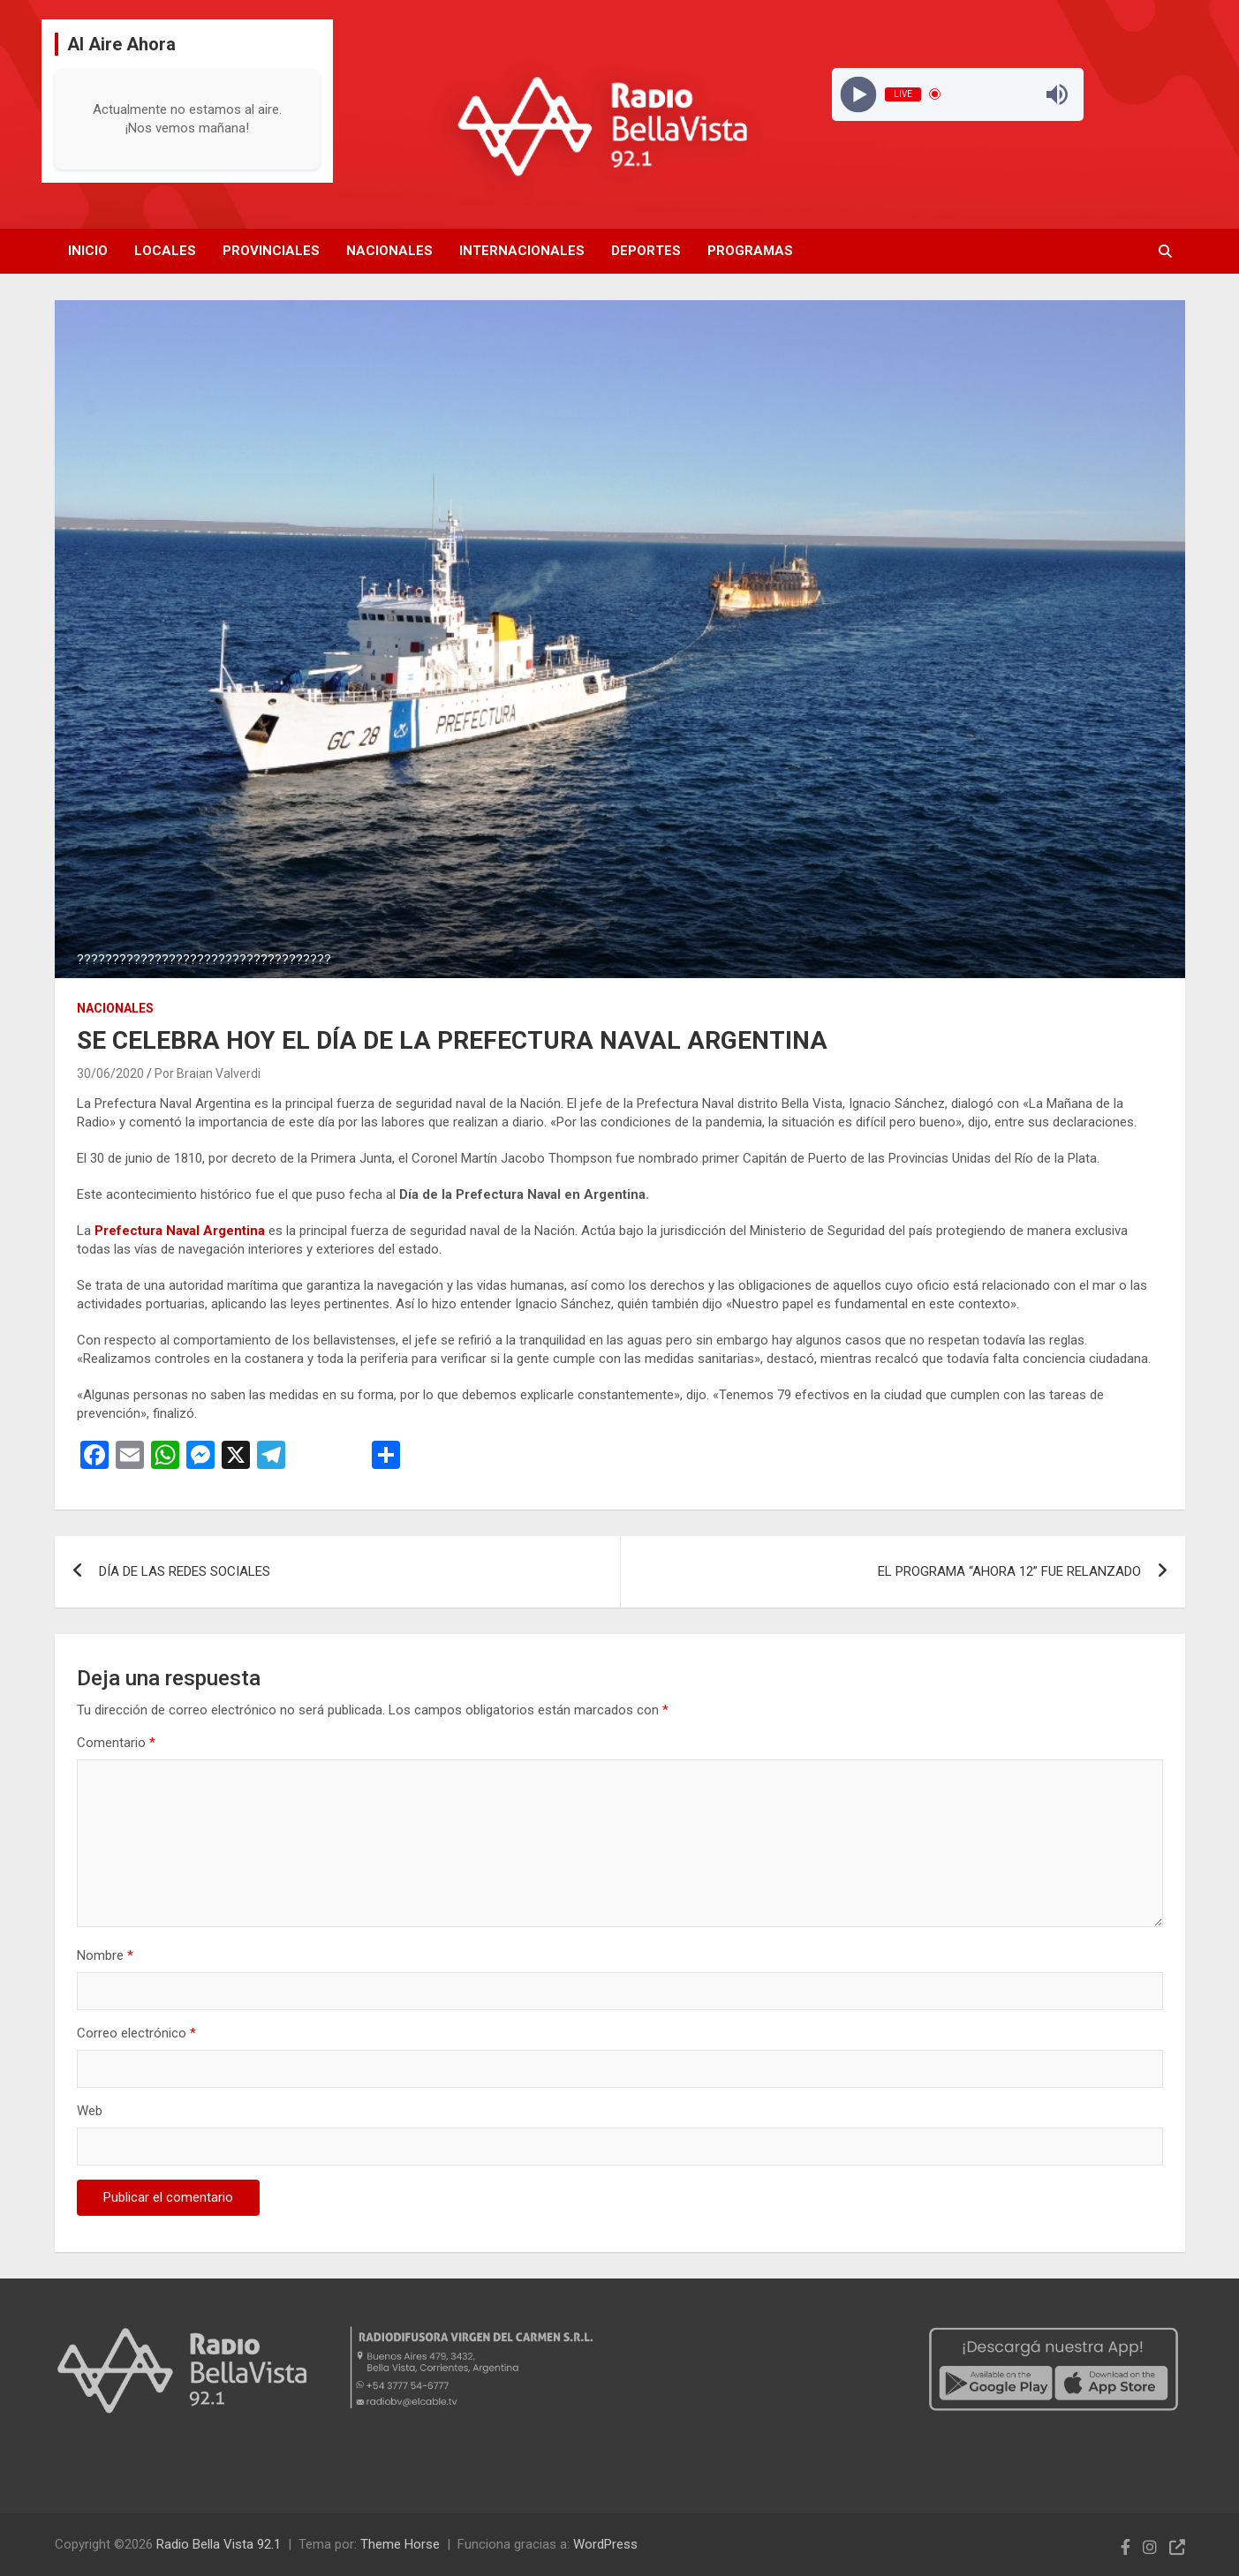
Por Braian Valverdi (208, 1073)
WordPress (605, 2544)
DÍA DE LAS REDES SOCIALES (184, 1571)
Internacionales (522, 251)
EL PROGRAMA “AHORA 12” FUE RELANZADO (1009, 1571)
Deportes (646, 251)
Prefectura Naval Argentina (178, 1231)
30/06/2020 (110, 1073)
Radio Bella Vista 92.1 (218, 2544)
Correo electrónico (136, 2033)
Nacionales (389, 251)
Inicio (88, 251)
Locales (165, 251)
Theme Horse (400, 2544)
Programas (750, 251)
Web (89, 2111)
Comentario (116, 1743)
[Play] (858, 94)
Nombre (105, 1955)
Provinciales (271, 251)
